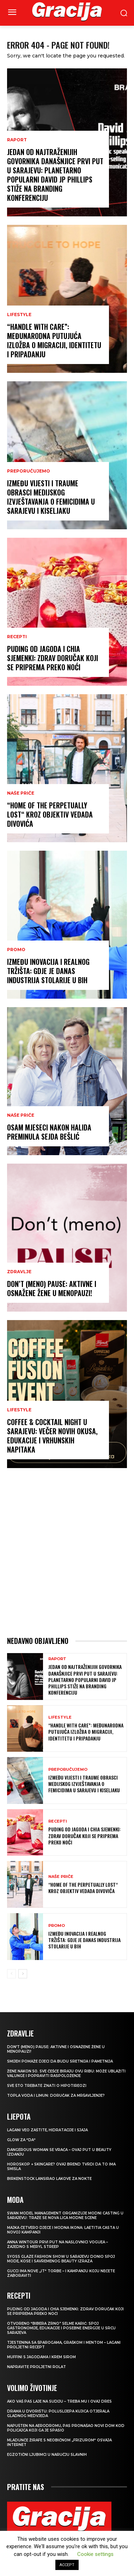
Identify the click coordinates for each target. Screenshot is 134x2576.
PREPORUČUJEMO (28, 471)
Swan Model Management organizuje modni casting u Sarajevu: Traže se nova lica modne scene (65, 2215)
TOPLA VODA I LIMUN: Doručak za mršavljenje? (56, 2095)
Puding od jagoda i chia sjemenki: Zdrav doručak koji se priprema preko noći (52, 657)
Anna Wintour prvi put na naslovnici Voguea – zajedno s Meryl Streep (57, 2244)
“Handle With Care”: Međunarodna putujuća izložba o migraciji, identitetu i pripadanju (54, 340)
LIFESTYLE (19, 315)
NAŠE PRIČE (20, 793)
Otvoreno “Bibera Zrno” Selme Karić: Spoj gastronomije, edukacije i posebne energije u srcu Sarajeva (61, 2328)
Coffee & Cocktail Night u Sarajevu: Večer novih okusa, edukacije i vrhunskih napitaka (52, 1436)
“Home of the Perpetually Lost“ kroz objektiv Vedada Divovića (50, 814)
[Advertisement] (67, 1552)
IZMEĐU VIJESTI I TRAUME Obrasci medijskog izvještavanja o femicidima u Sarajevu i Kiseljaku (51, 497)
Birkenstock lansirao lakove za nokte (49, 2178)
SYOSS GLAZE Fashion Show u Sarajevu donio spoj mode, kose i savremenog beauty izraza (61, 2258)
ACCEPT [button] (67, 2565)
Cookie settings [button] (95, 2554)
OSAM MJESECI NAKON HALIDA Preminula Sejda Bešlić (49, 1132)
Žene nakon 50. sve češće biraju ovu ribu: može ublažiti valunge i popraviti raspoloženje (66, 2073)
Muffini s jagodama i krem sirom (41, 2357)
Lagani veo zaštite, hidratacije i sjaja (47, 2130)
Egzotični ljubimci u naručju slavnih (47, 2454)
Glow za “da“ (21, 2140)
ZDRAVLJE (19, 1272)
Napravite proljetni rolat (36, 2367)
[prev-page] (11, 1973)
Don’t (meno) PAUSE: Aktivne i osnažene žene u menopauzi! (51, 1288)
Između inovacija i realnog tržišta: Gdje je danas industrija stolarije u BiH (48, 970)
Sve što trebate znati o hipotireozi (46, 2085)
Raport (17, 140)
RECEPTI (17, 637)
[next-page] (22, 1973)
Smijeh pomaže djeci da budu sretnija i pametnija (60, 2061)
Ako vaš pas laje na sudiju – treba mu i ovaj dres (59, 2401)
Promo (16, 950)
